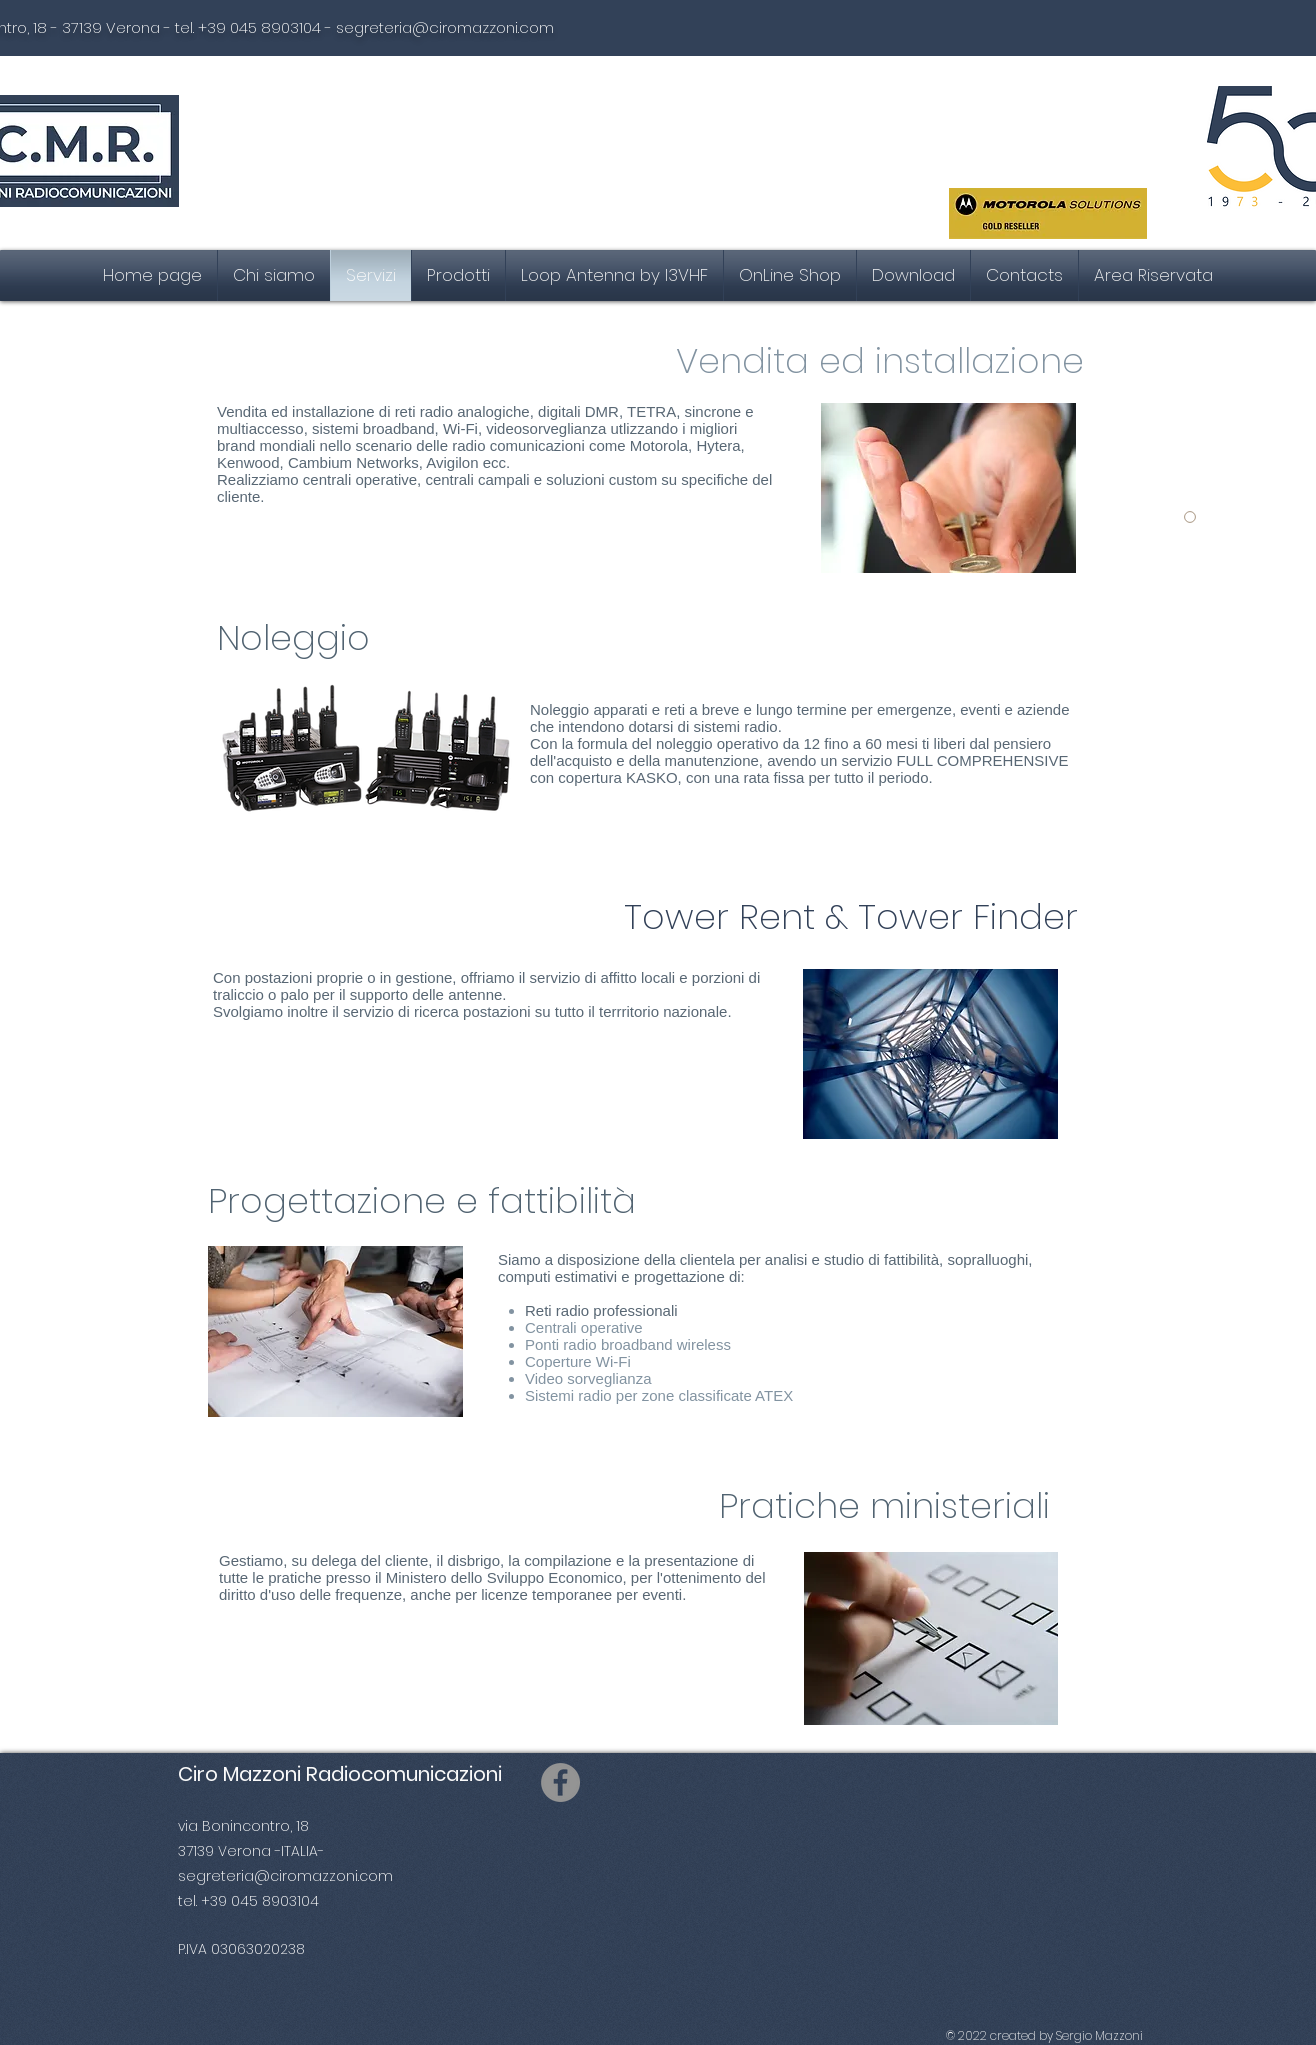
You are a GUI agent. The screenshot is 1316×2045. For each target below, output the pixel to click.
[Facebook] (560, 1782)
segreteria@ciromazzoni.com (445, 27)
